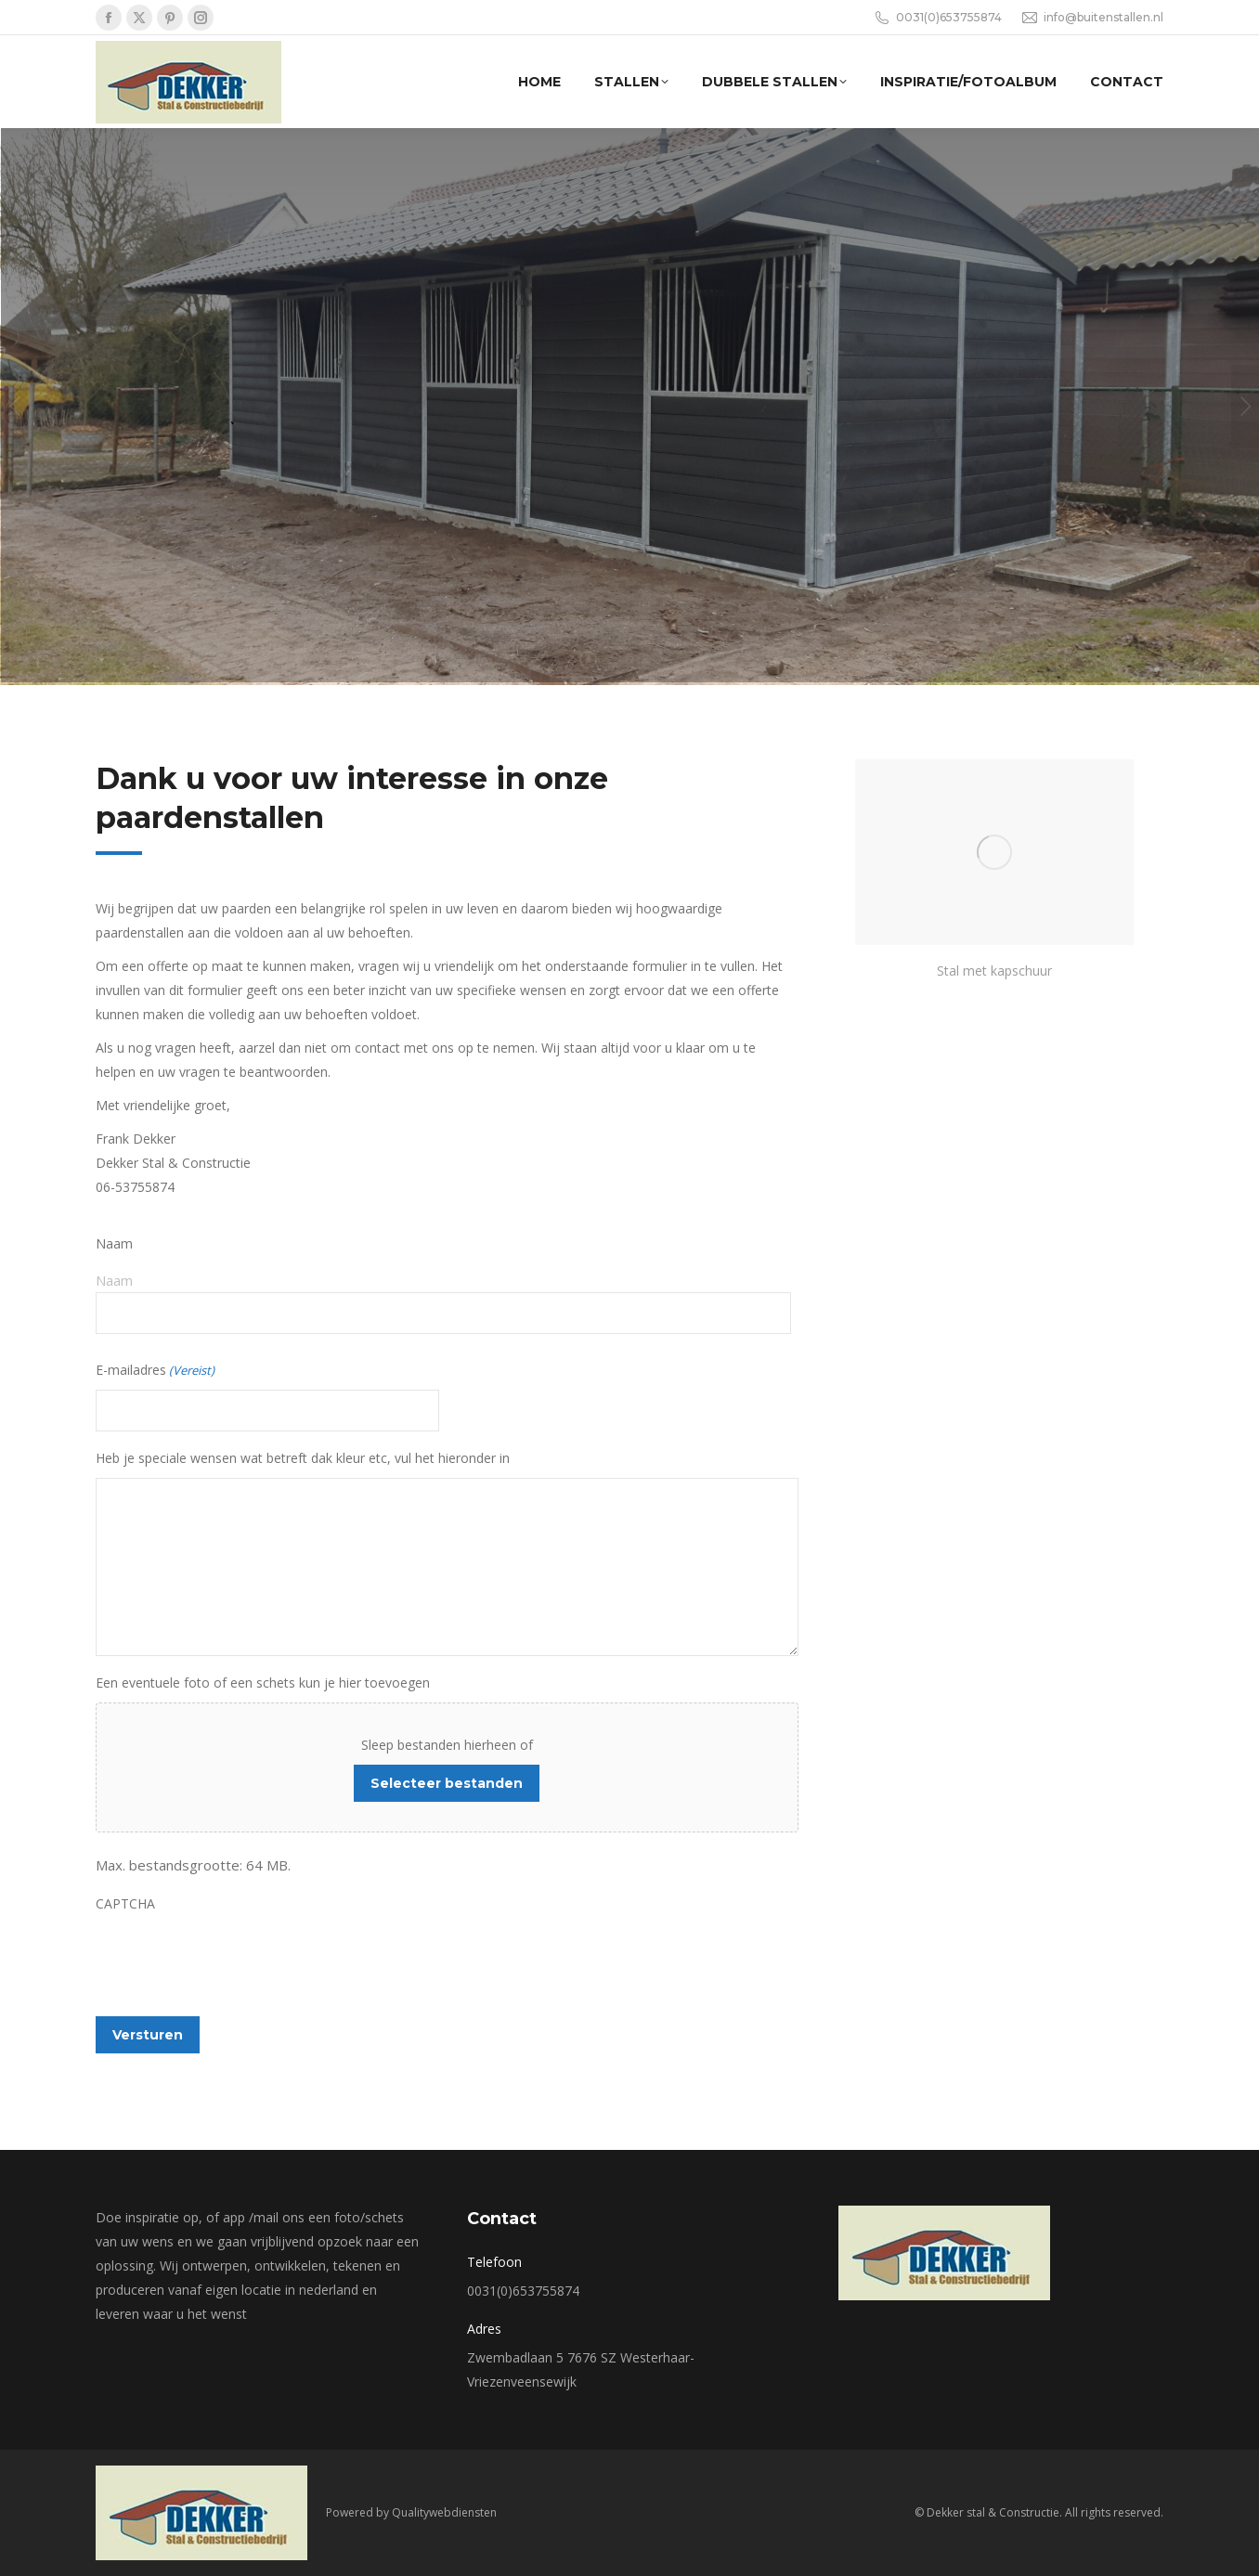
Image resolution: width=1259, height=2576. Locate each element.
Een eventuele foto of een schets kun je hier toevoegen (263, 1682)
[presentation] (237, 1959)
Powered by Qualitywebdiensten (411, 2512)
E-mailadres (155, 1370)
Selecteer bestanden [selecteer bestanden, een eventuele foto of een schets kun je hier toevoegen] (446, 1783)
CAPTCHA (125, 1903)
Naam (114, 1280)
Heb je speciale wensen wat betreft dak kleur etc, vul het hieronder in (303, 1458)
